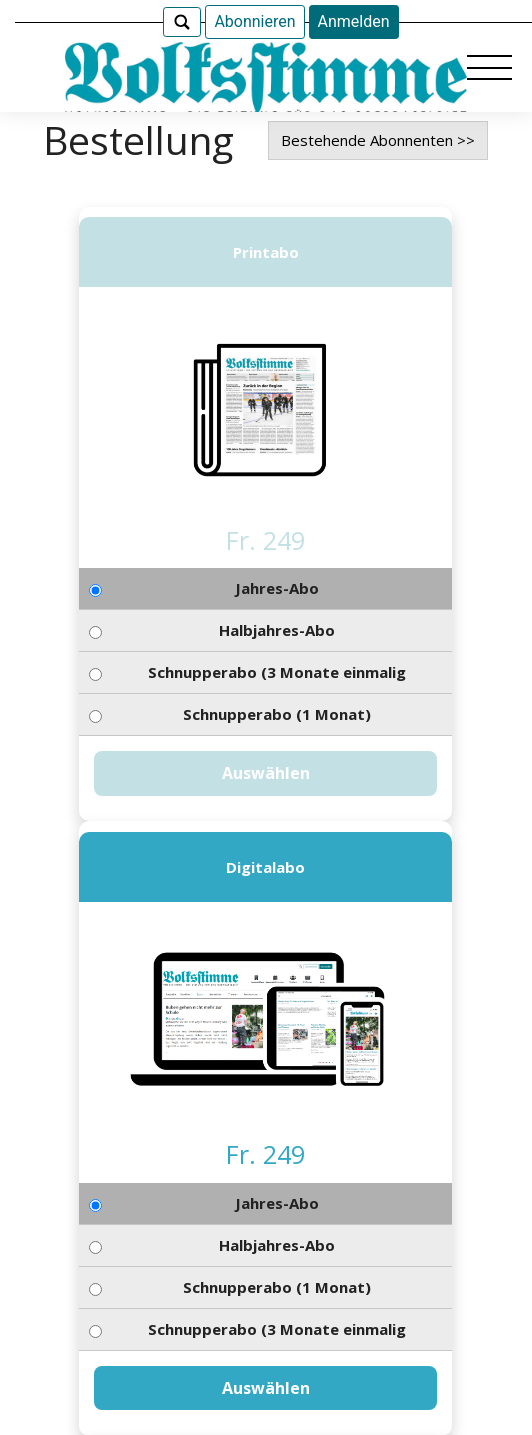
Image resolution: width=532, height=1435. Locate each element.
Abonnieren (254, 21)
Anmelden (354, 21)
